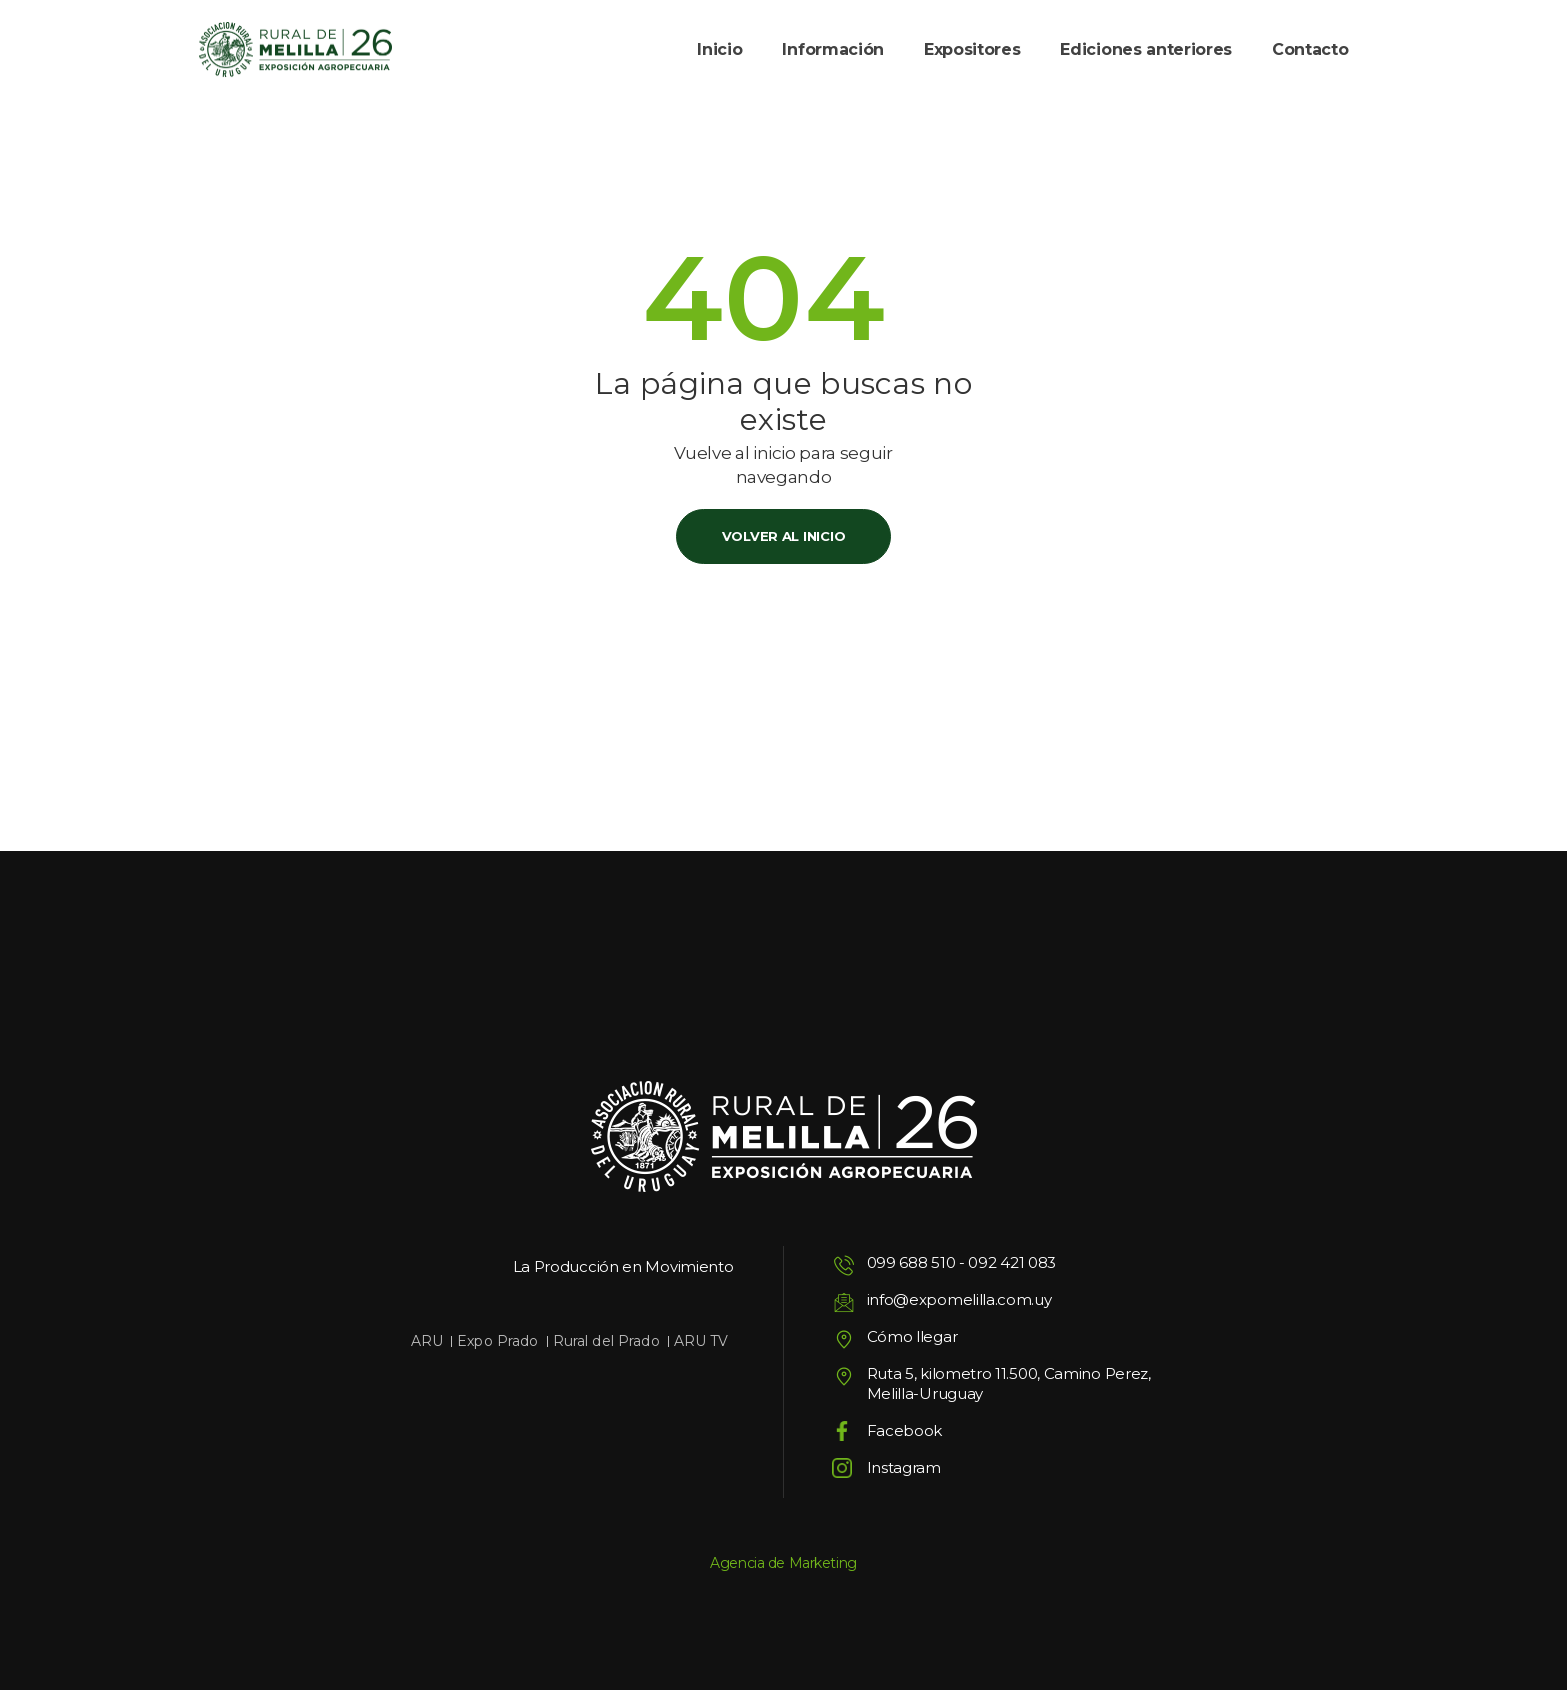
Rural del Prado (606, 1341)
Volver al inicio (784, 536)
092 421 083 (1012, 1262)
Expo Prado (497, 1341)
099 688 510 (911, 1262)
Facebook (905, 1430)
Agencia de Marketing (783, 1563)
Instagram (904, 1467)
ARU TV (701, 1341)
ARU (427, 1341)
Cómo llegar (912, 1336)
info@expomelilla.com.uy (959, 1299)
